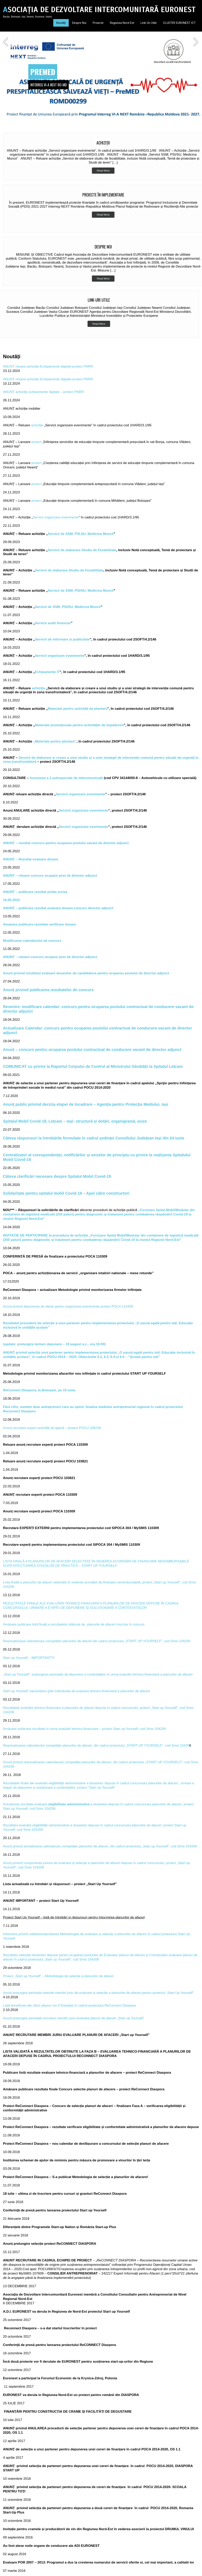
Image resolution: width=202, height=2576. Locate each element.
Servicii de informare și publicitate (62, 535)
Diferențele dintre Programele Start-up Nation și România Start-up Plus (59, 2122)
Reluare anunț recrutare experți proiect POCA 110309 (45, 1340)
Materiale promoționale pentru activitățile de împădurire (79, 621)
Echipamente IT (47, 567)
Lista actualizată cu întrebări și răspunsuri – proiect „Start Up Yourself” (60, 1780)
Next (196, 81)
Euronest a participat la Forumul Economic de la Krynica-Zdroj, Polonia (60, 2274)
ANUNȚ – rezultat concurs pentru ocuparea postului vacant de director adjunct (66, 739)
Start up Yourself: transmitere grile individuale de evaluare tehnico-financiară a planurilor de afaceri (76, 1587)
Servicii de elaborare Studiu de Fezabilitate (82, 446)
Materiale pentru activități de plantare (77, 604)
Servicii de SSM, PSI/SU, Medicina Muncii (81, 486)
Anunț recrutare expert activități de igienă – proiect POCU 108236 (52, 1323)
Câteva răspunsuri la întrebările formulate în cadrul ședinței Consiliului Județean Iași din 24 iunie (93, 1033)
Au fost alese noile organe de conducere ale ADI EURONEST (51, 2441)
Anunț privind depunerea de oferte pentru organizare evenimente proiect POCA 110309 (68, 1202)
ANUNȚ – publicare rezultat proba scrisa (35, 787)
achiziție (37, 321)
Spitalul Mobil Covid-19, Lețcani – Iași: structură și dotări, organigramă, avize (75, 1017)
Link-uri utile (149, 23)
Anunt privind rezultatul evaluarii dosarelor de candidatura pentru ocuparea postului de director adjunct (86, 869)
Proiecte (98, 23)
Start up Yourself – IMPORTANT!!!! (29, 1553)
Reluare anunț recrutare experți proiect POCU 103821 (45, 1357)
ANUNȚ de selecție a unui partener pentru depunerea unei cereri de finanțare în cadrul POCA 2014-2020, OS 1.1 (91, 2345)
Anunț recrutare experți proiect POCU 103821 (39, 1373)
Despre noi (79, 23)
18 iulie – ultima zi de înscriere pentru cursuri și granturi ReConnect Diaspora (65, 2089)
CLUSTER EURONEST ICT (179, 23)
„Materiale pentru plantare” (54, 637)
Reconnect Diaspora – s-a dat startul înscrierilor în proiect (50, 2224)
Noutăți (61, 23)
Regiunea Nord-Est (122, 23)
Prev (6, 81)
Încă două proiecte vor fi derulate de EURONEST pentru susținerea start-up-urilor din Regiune (78, 2257)
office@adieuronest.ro (26, 2558)
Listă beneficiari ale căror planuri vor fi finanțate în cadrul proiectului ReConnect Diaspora (69, 1901)
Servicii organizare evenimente (56, 413)
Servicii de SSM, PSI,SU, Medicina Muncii (81, 429)
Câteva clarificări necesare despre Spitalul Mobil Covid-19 (57, 1072)
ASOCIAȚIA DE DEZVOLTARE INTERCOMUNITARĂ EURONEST (99, 9)
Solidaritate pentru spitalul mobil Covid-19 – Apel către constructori (66, 1089)
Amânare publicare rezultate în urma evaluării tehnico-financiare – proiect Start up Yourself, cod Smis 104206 (84, 1624)
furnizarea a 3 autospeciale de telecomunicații (66, 673)
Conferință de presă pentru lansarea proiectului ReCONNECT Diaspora (59, 2240)
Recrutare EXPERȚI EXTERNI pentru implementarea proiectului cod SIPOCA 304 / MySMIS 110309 (81, 1423)
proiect (36, 337)
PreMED (42, 71)
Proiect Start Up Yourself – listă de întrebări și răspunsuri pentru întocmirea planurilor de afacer (73, 1813)
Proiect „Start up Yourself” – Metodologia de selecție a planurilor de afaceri (58, 1872)
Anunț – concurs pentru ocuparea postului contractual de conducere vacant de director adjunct (93, 945)
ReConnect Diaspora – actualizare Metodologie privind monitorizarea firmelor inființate (72, 1185)
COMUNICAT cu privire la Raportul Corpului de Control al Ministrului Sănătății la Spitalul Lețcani (93, 962)
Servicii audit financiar (53, 519)
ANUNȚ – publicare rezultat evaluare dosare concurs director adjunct (58, 804)
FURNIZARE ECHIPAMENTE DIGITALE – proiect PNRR (126, 2537)
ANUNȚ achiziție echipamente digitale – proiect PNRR (43, 287)
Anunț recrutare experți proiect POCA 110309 (39, 1407)
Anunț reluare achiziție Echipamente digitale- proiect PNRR (126, 2526)
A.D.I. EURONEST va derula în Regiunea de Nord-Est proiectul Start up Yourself (66, 2207)
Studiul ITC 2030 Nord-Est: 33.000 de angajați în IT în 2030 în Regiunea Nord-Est (67, 2475)
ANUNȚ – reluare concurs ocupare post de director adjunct (50, 771)
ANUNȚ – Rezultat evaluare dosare (30, 755)
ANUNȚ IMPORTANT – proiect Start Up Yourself (41, 1796)
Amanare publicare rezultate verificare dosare (39, 820)
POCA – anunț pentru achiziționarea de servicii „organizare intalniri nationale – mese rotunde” (78, 1169)
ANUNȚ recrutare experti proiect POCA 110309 (40, 1390)
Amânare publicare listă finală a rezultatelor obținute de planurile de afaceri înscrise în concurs (73, 1520)
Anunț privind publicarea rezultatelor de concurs (48, 885)
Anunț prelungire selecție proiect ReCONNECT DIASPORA (49, 2139)
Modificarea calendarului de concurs (32, 836)
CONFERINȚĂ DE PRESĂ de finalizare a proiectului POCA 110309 (55, 1152)
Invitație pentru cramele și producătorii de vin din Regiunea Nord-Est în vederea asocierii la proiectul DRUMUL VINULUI (98, 2425)
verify (111, 2516)
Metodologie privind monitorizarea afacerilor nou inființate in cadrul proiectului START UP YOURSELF (84, 1269)
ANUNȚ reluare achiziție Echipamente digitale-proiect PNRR (48, 262)
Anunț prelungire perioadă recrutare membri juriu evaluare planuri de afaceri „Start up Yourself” (73, 1914)
